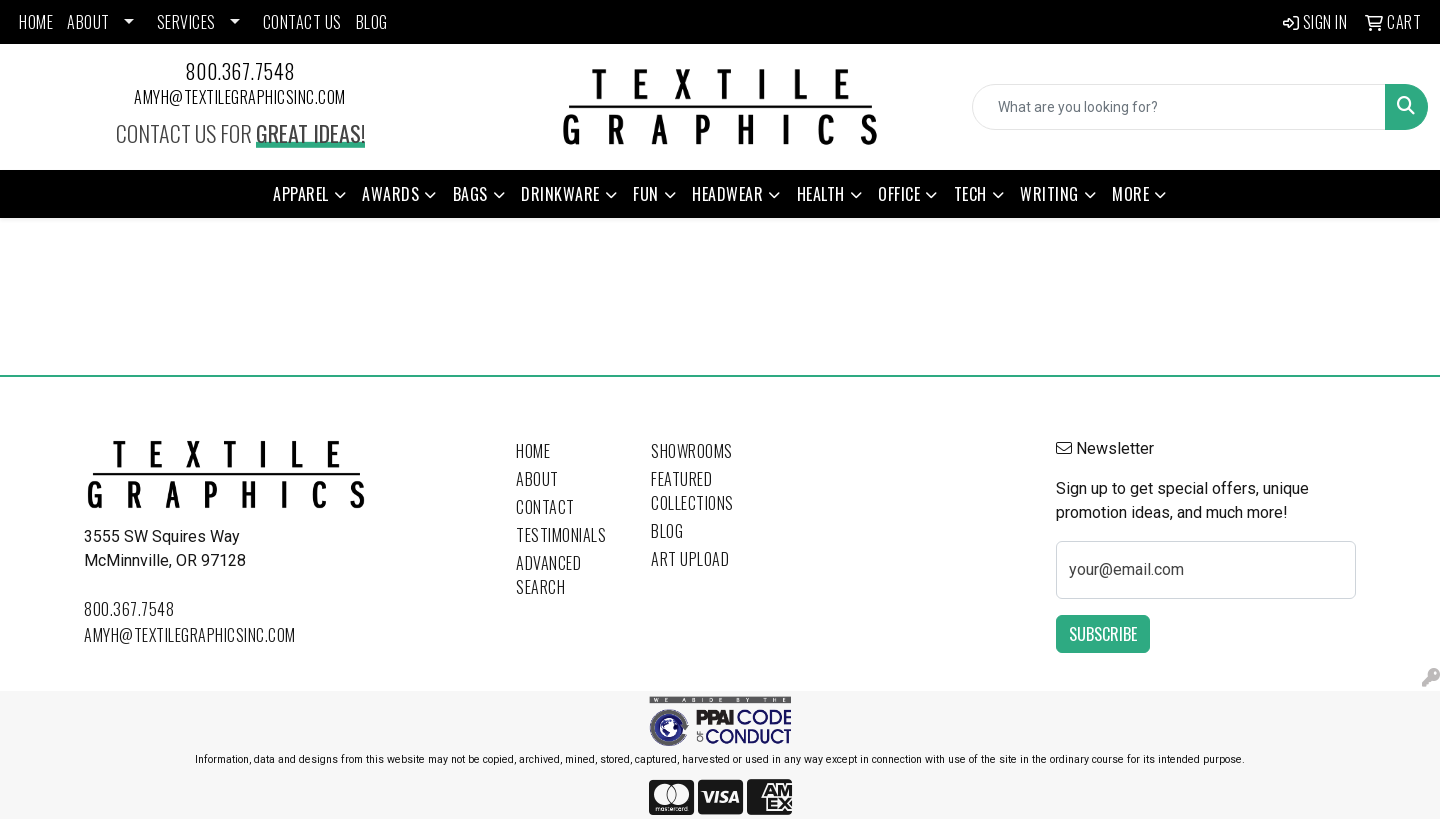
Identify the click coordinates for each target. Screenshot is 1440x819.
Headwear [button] (727, 194)
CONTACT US (302, 22)
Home (533, 451)
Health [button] (821, 194)
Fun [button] (646, 194)
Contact (545, 507)
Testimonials (561, 535)
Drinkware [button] (560, 194)
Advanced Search (548, 575)
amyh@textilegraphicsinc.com (240, 97)
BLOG (372, 22)
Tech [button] (970, 194)
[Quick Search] (1179, 107)
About (537, 479)
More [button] (1130, 194)
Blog (667, 531)
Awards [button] (390, 194)
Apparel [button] (301, 194)
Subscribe (1103, 634)
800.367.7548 (240, 71)
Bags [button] (470, 194)
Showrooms (692, 451)
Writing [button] (1049, 194)
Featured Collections (692, 491)
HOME (36, 22)
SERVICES (186, 22)
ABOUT (88, 22)
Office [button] (899, 194)
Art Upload (690, 559)
